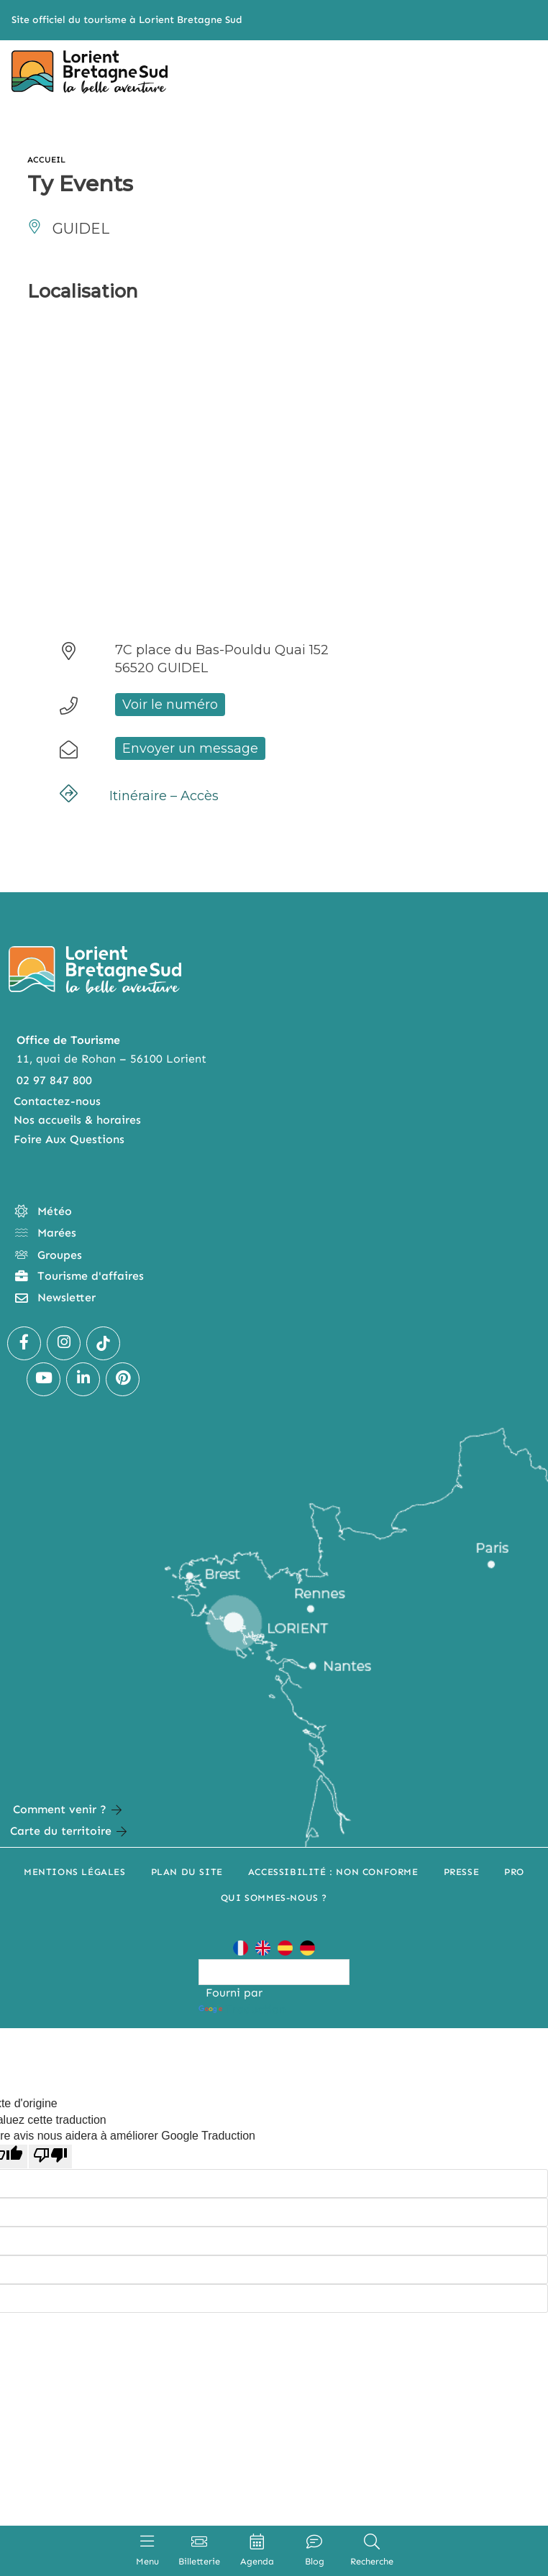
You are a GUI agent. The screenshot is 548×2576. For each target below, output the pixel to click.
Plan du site (187, 1871)
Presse (462, 1871)
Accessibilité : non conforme (333, 1871)
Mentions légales (75, 1871)
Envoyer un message (190, 748)
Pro (514, 1871)
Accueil (46, 160)
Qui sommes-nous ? (274, 1897)
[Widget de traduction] (274, 1972)
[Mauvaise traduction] (50, 2156)
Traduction (242, 2009)
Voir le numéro (170, 704)
